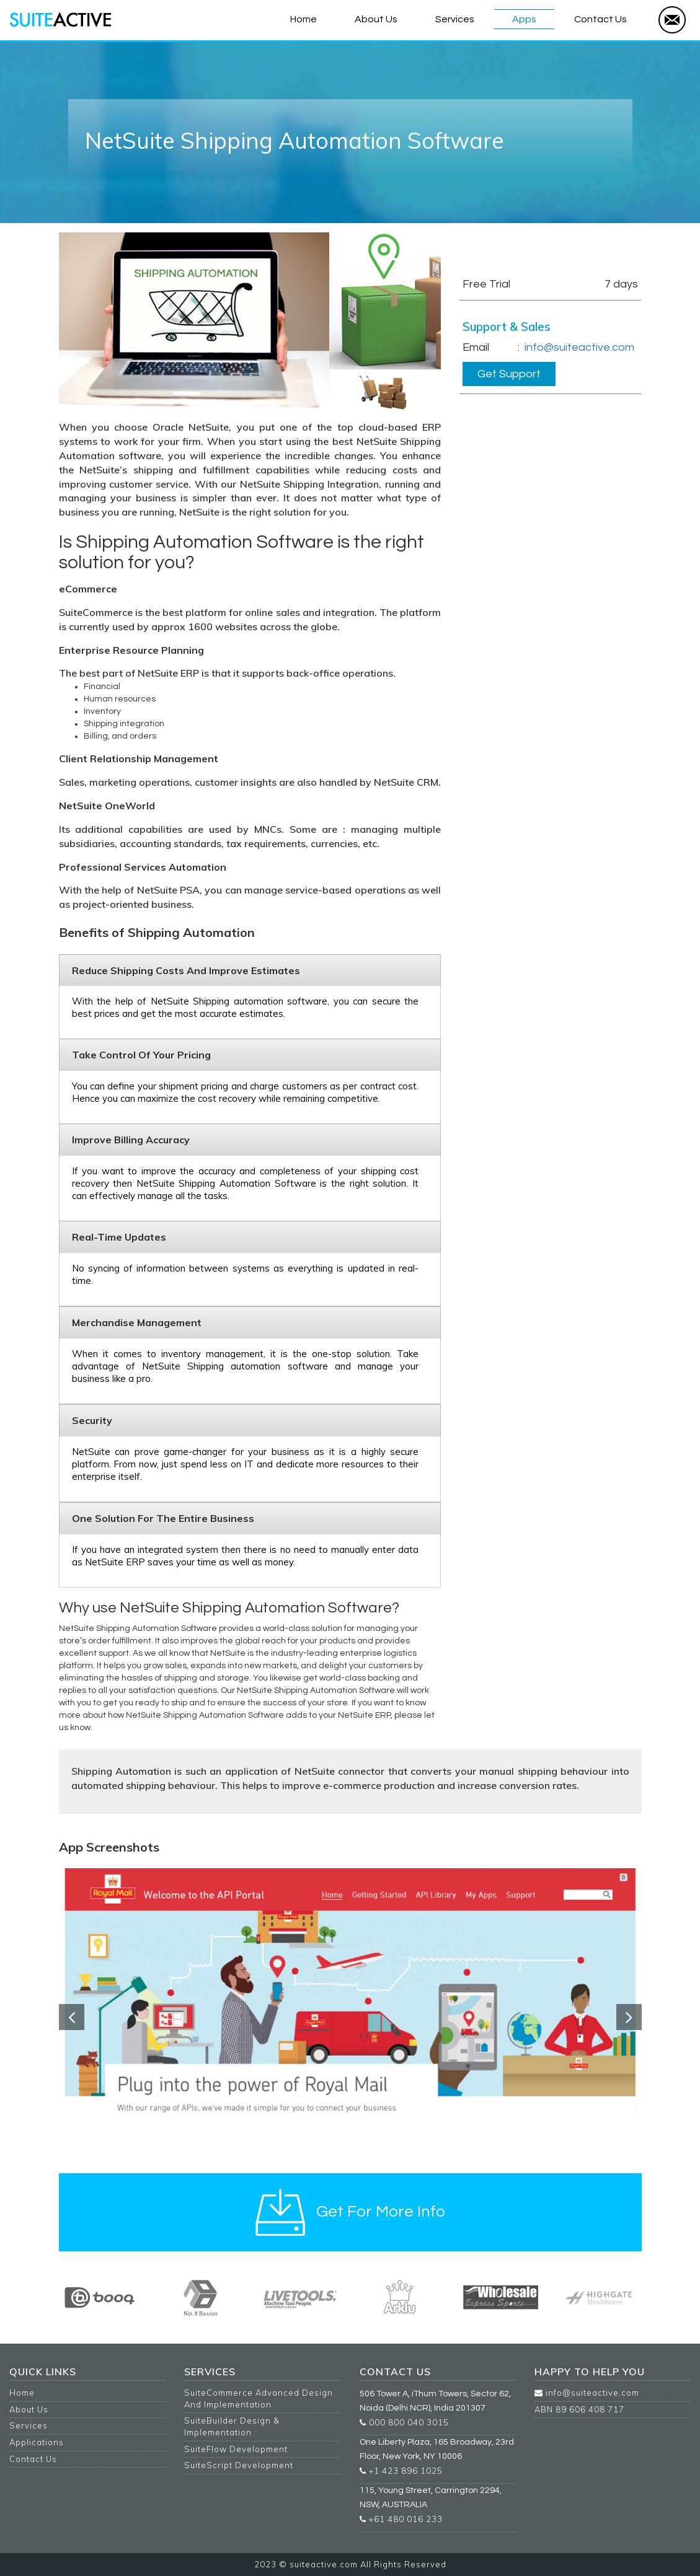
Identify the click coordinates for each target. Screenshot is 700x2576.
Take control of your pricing (141, 1054)
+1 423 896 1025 (401, 2471)
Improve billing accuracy (131, 1139)
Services (454, 19)
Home (303, 19)
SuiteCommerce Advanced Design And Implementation (258, 2398)
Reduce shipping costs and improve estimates (186, 970)
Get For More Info (505, 246)
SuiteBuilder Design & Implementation (232, 2426)
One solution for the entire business (163, 1518)
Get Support (509, 374)
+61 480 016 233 (401, 2519)
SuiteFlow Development (236, 2449)
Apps (524, 19)
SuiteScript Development (238, 2465)
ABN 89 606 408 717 (579, 2409)
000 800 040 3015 (404, 2422)
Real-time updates (119, 1237)
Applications (36, 2442)
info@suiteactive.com (579, 347)
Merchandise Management (137, 1322)
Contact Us (600, 19)
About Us (376, 19)
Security (92, 1420)
